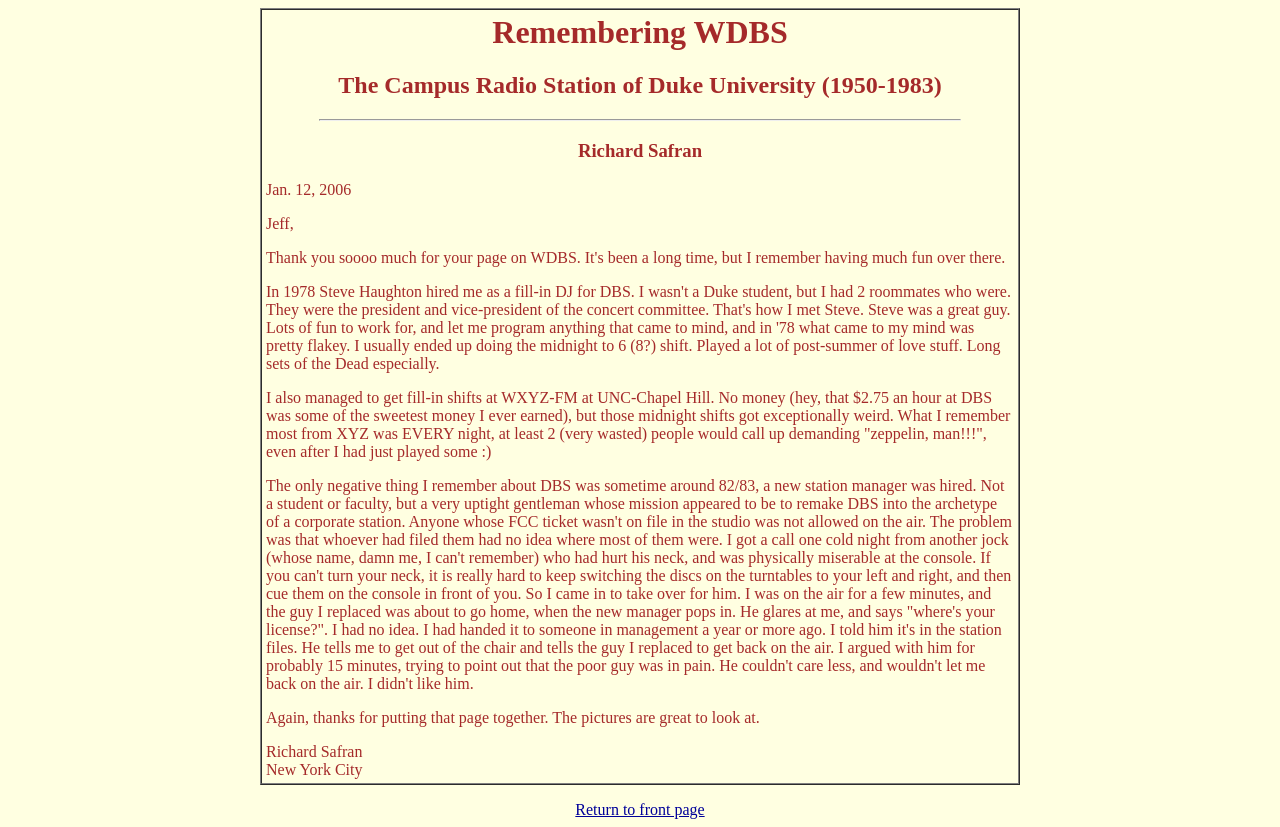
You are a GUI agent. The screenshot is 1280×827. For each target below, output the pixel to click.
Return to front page (639, 809)
